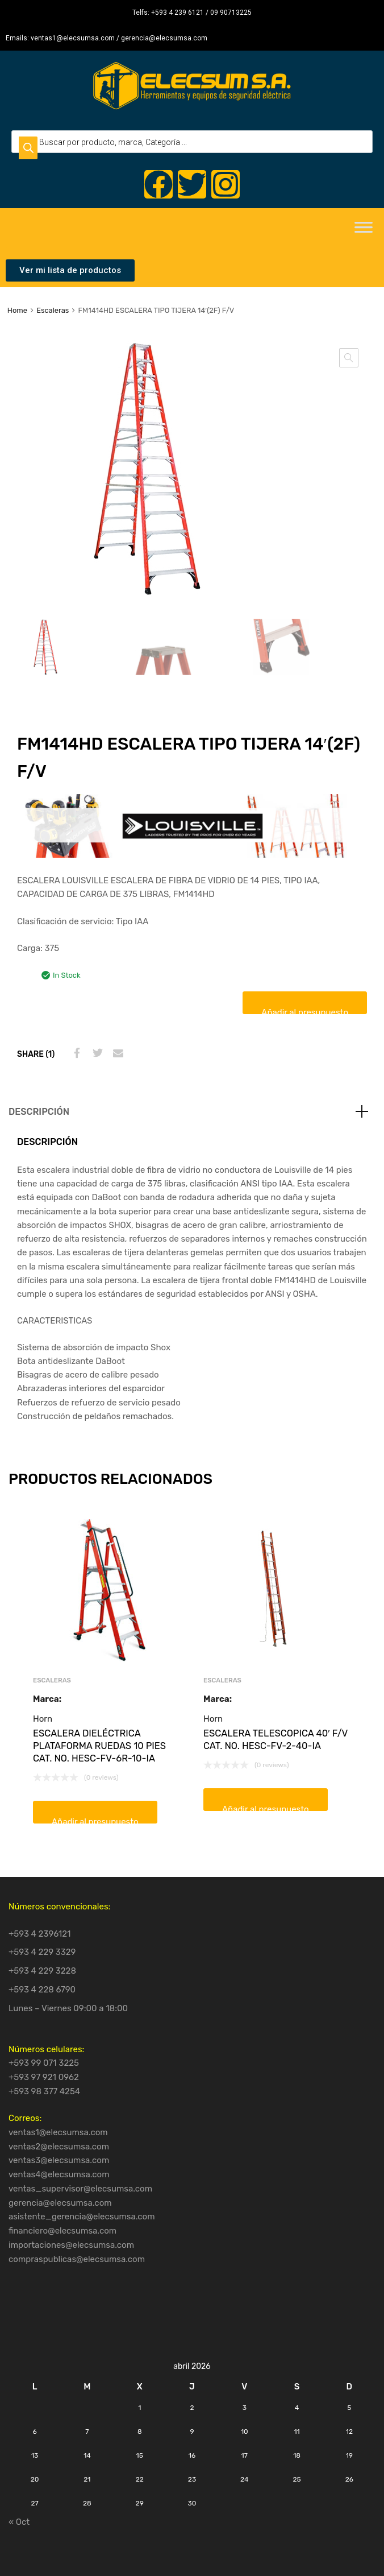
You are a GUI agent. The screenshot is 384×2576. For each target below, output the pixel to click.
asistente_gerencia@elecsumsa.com (82, 2216)
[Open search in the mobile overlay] (192, 142)
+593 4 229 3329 (42, 1952)
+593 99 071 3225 (44, 2063)
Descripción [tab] (39, 1111)
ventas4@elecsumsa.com (59, 2174)
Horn (42, 1719)
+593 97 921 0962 (44, 2077)
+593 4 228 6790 (42, 1989)
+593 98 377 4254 (44, 2091)
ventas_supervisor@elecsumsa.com (80, 2189)
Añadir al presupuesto (304, 1010)
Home (17, 310)
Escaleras (52, 310)
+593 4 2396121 (40, 1934)
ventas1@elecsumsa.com (58, 2132)
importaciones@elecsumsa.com (71, 2245)
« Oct (19, 2522)
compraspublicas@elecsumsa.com (77, 2259)
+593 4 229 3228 (42, 1971)
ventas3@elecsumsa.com (59, 2160)
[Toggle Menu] (363, 231)
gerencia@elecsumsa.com (60, 2203)
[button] (348, 357)
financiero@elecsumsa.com (62, 2231)
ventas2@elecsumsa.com (59, 2146)
